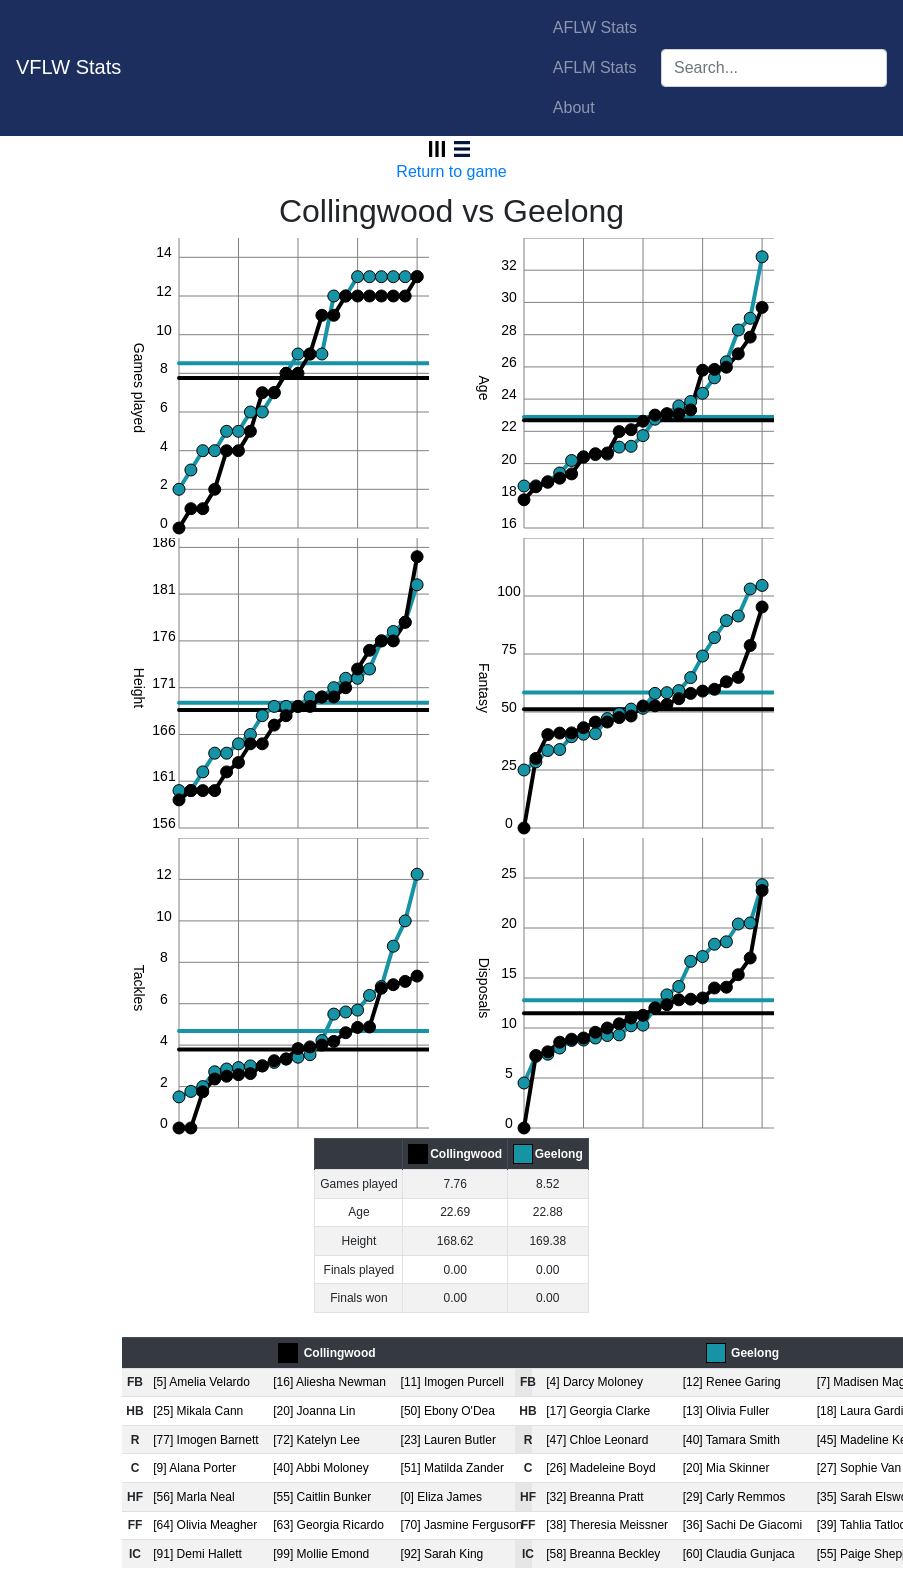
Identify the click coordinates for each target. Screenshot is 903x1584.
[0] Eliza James (441, 1497)
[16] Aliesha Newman (329, 1382)
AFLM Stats (595, 67)
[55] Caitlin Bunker (322, 1497)
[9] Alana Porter (194, 1468)
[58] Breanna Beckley (603, 1554)
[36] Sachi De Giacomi (742, 1525)
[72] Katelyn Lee (316, 1440)
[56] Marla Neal (193, 1497)
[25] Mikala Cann (198, 1411)
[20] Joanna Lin (314, 1411)
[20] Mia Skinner (726, 1468)
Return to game (451, 171)
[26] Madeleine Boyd (600, 1468)
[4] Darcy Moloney (594, 1382)
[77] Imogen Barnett (205, 1440)
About (574, 107)
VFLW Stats (68, 67)
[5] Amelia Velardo (201, 1382)
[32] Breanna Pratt (594, 1497)
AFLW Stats (595, 27)
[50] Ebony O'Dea (448, 1411)
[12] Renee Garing (732, 1382)
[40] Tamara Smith (731, 1440)
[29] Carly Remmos (734, 1497)
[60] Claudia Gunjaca (739, 1554)
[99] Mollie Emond (321, 1554)
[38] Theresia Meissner (607, 1525)
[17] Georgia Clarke (598, 1411)
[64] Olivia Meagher (205, 1525)
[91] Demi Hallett (197, 1554)
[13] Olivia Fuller (726, 1411)
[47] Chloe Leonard (597, 1440)
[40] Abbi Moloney (320, 1468)
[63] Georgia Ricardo (328, 1525)
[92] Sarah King (442, 1554)
